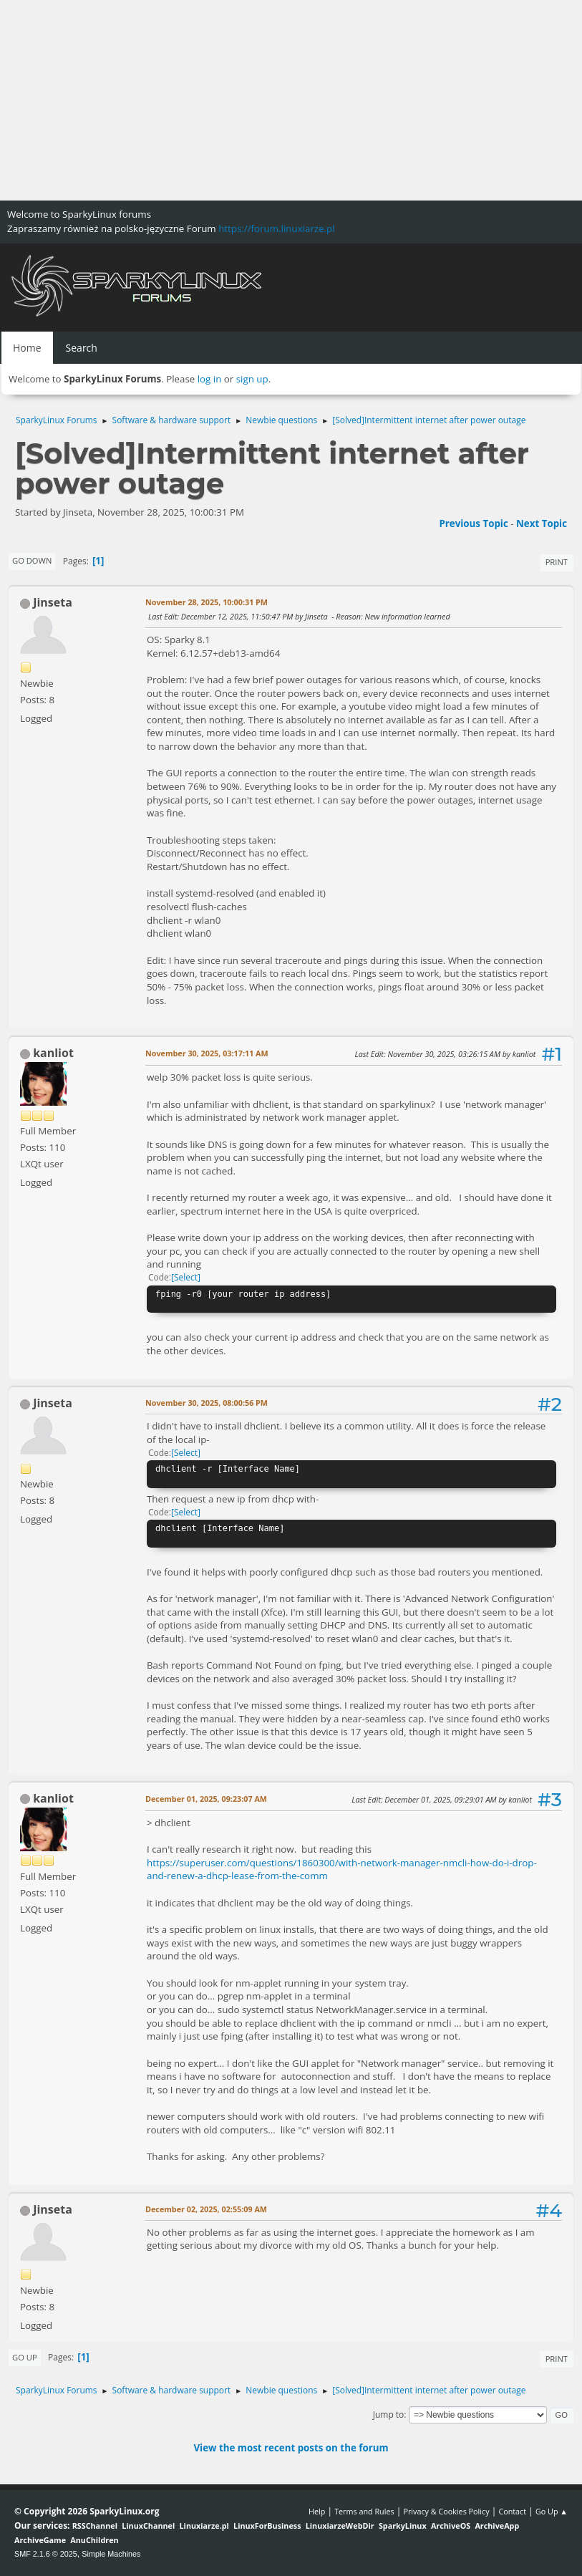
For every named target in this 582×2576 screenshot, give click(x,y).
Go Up (24, 2357)
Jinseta (52, 602)
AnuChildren (94, 2539)
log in (210, 378)
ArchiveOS (450, 2525)
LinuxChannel (148, 2525)
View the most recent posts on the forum (290, 2447)
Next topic (541, 523)
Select (186, 1277)
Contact (512, 2511)
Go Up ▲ (551, 2511)
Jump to (388, 2414)
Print (556, 561)
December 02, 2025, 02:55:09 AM (206, 2209)
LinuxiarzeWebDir (340, 2525)
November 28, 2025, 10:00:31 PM (206, 602)
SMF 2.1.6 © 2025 (45, 2554)
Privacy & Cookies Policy (446, 2511)
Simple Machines (111, 2554)
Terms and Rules (364, 2511)
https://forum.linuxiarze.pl (276, 228)
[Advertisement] (291, 100)
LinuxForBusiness (267, 2525)
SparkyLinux (403, 2525)
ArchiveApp (497, 2525)
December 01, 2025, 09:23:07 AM (206, 1798)
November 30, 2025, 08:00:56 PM (206, 1402)
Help (317, 2511)
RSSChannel (94, 2525)
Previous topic (473, 523)
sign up (252, 378)
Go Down (32, 560)
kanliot (53, 1053)
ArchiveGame (40, 2539)
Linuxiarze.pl (204, 2525)
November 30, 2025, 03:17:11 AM (206, 1053)
